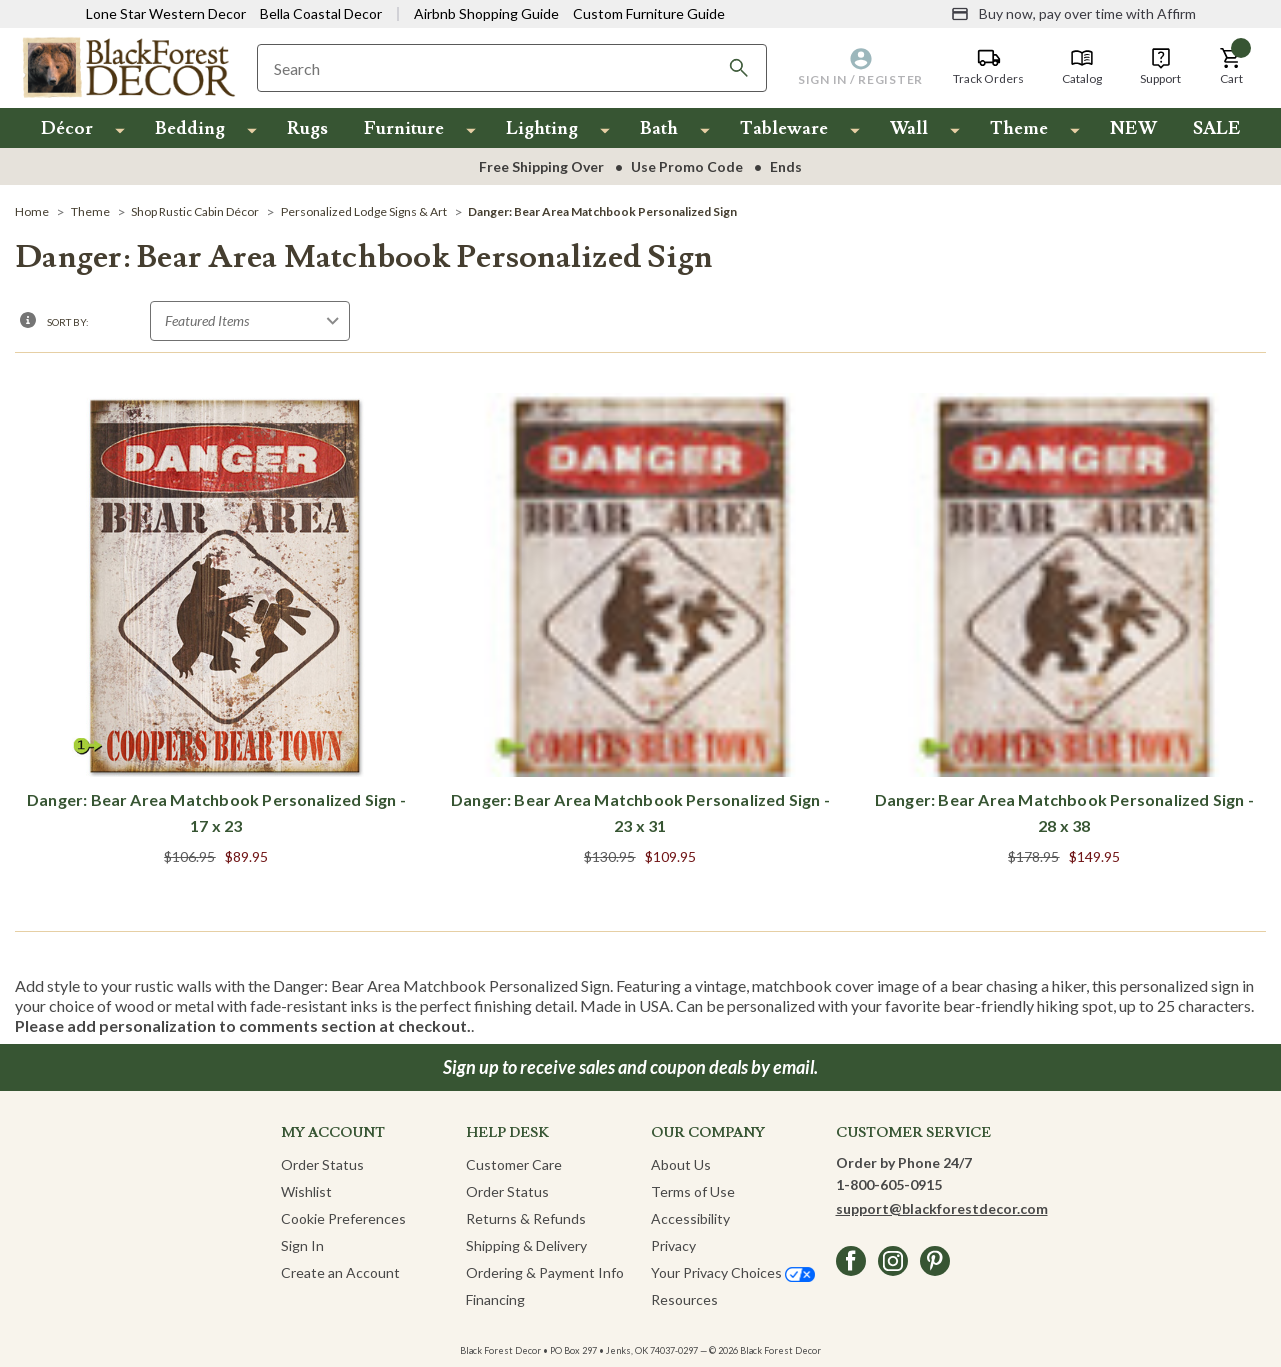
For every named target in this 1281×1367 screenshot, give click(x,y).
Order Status (322, 1164)
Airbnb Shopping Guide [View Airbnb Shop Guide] (486, 13)
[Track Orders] (988, 67)
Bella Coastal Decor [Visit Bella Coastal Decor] (321, 13)
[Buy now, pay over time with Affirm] (1073, 14)
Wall (909, 128)
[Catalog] (1082, 67)
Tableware (784, 128)
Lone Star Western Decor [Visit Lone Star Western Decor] (166, 13)
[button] (1231, 67)
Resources (684, 1299)
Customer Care (514, 1164)
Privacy (673, 1245)
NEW (1133, 128)
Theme (1019, 128)
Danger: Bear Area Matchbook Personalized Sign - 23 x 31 (640, 812)
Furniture (404, 128)
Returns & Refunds (526, 1218)
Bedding (190, 128)
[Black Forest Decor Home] (128, 66)
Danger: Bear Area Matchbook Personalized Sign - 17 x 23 (216, 812)
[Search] (739, 68)
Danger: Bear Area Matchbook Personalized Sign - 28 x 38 (1064, 812)
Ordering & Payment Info (545, 1272)
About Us (681, 1164)
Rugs (307, 128)
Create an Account (340, 1272)
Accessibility (690, 1218)
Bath (659, 128)
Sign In (302, 1245)
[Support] (1160, 67)
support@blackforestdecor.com (942, 1208)
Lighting (542, 128)
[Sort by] (250, 321)
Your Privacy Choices (733, 1272)
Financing (495, 1299)
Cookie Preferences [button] (343, 1218)
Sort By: (68, 322)
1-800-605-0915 (889, 1184)
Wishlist (306, 1191)
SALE (1217, 128)
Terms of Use (693, 1191)
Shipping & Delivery (526, 1245)
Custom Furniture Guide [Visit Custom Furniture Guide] (649, 13)
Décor (67, 128)
